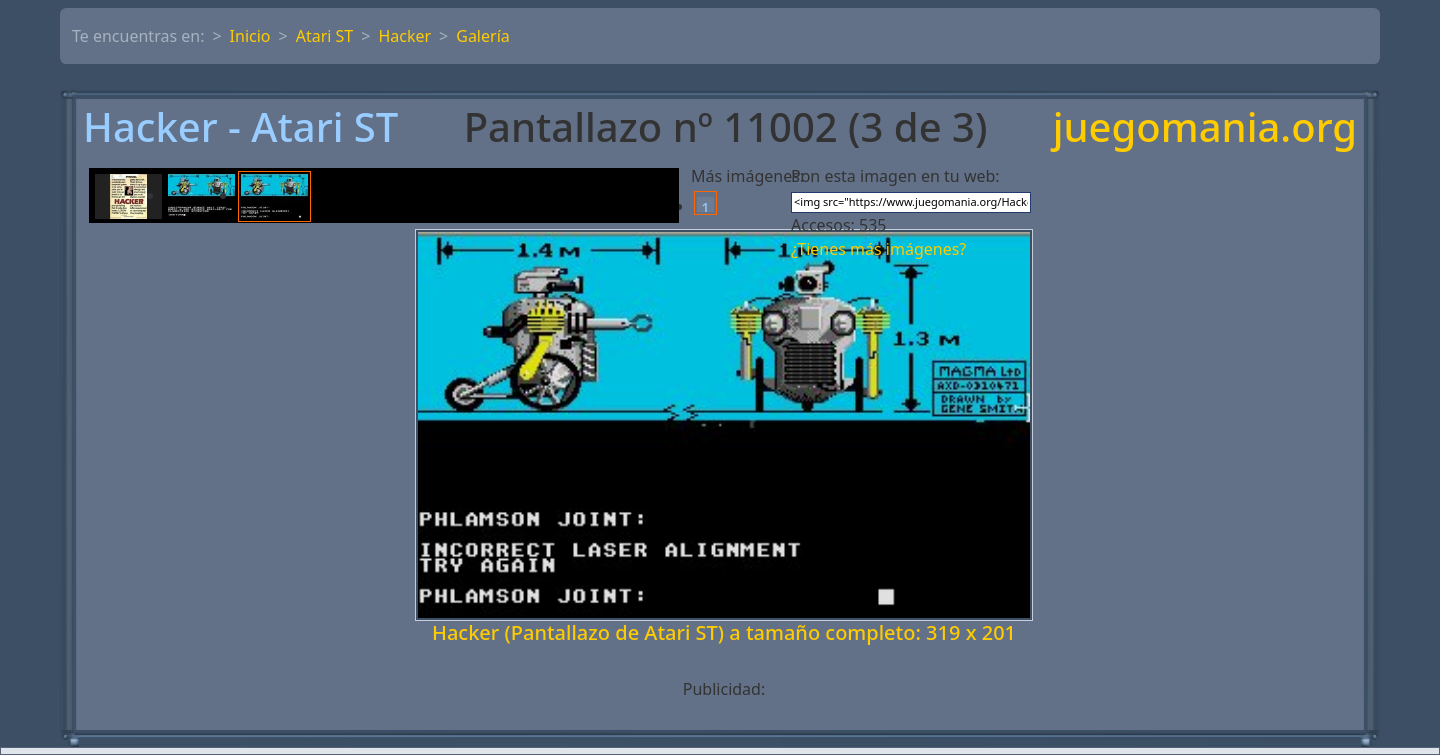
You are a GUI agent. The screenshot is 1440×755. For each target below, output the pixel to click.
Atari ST (325, 36)
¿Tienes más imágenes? (878, 249)
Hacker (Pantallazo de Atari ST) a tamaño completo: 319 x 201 (724, 632)
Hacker (404, 36)
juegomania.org (1205, 127)
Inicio (250, 36)
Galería (483, 36)
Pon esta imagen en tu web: (895, 176)
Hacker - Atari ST (240, 127)
